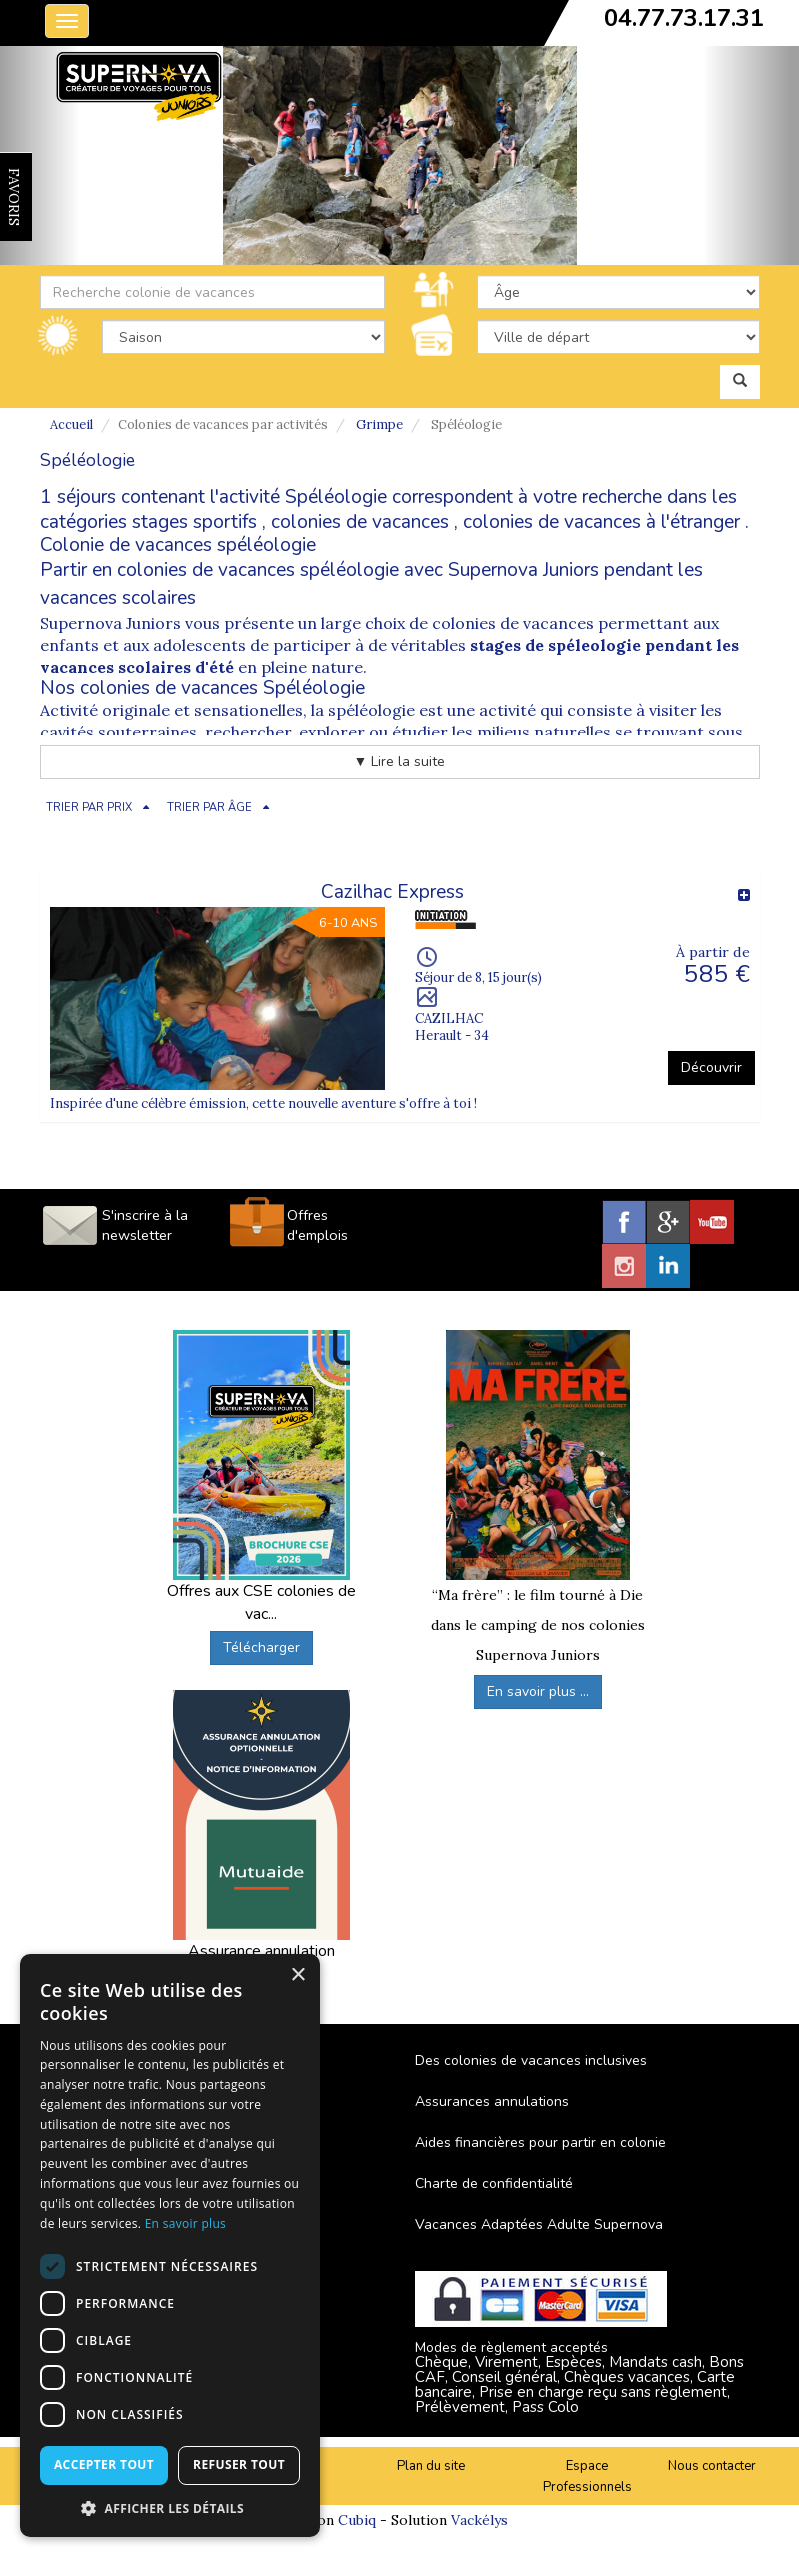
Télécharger (261, 1647)
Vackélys (479, 2520)
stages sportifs (194, 522)
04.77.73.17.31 (684, 18)
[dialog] (170, 2245)
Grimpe (379, 424)
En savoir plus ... (538, 1691)
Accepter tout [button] (104, 2464)
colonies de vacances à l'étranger (601, 522)
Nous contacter (712, 2466)
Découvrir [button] (711, 1067)
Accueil (71, 424)
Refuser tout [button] (239, 2464)
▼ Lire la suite (400, 761)
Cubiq (357, 2520)
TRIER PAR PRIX (89, 807)
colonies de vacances (360, 522)
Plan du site (431, 2466)
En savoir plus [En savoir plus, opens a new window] (185, 2223)
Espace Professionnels (587, 2476)
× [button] (297, 1975)
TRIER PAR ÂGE (209, 807)
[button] (170, 2507)
